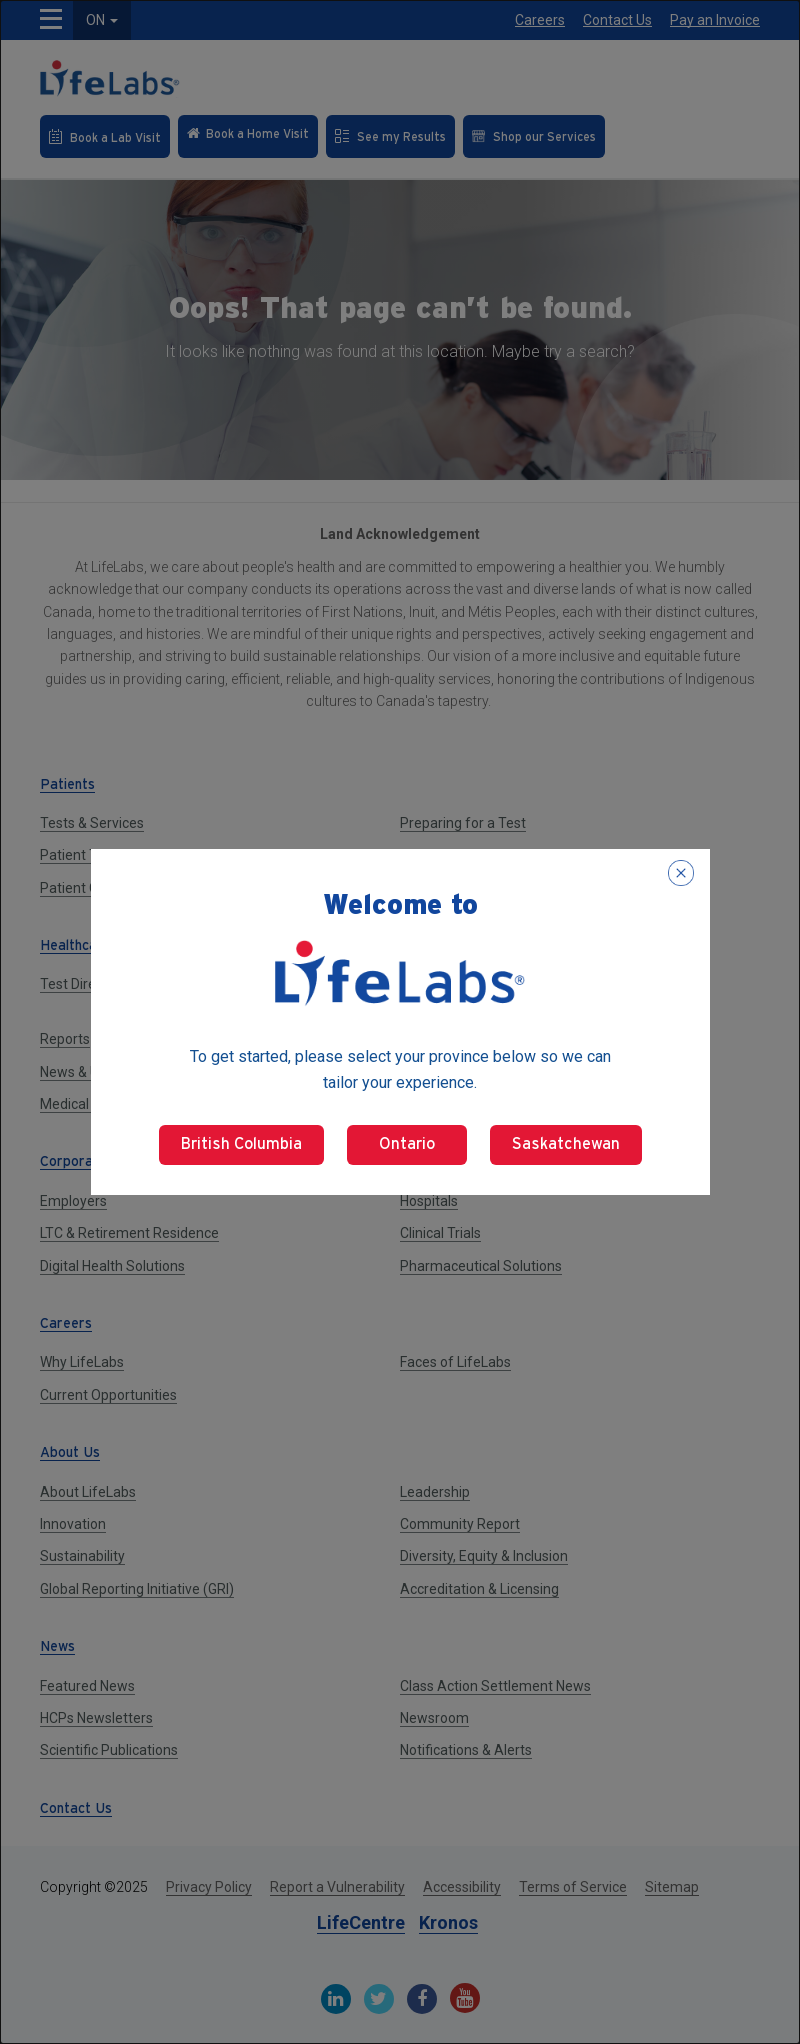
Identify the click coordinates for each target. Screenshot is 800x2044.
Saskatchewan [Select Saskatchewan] (566, 1144)
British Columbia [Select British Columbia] (241, 1144)
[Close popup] (681, 873)
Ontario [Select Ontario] (407, 1144)
